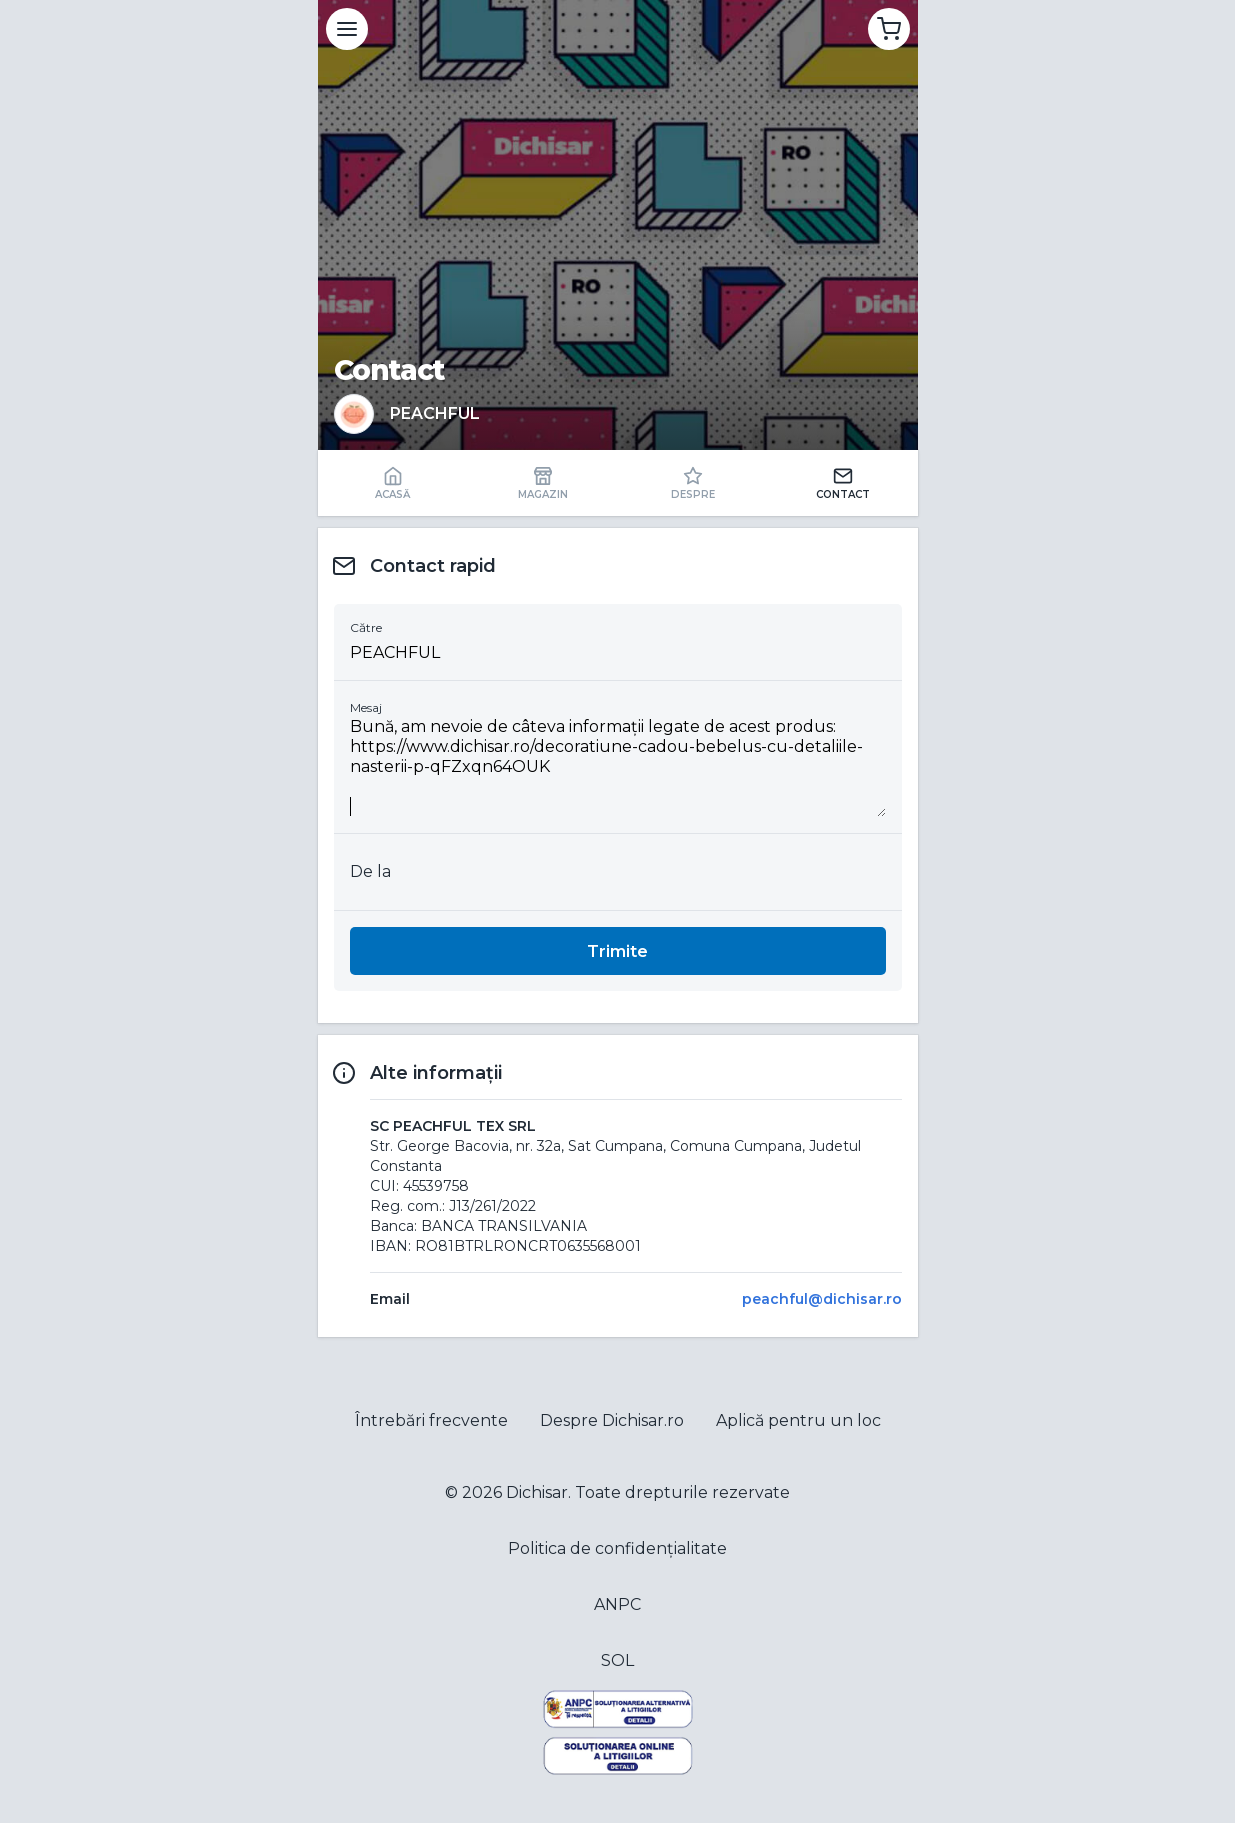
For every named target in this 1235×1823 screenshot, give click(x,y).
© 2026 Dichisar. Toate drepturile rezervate (617, 1492)
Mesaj (366, 707)
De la (370, 871)
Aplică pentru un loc (798, 1420)
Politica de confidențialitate (617, 1548)
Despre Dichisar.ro (612, 1420)
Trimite (617, 951)
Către (366, 627)
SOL (617, 1660)
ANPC (617, 1604)
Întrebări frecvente (431, 1420)
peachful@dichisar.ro (822, 1299)
